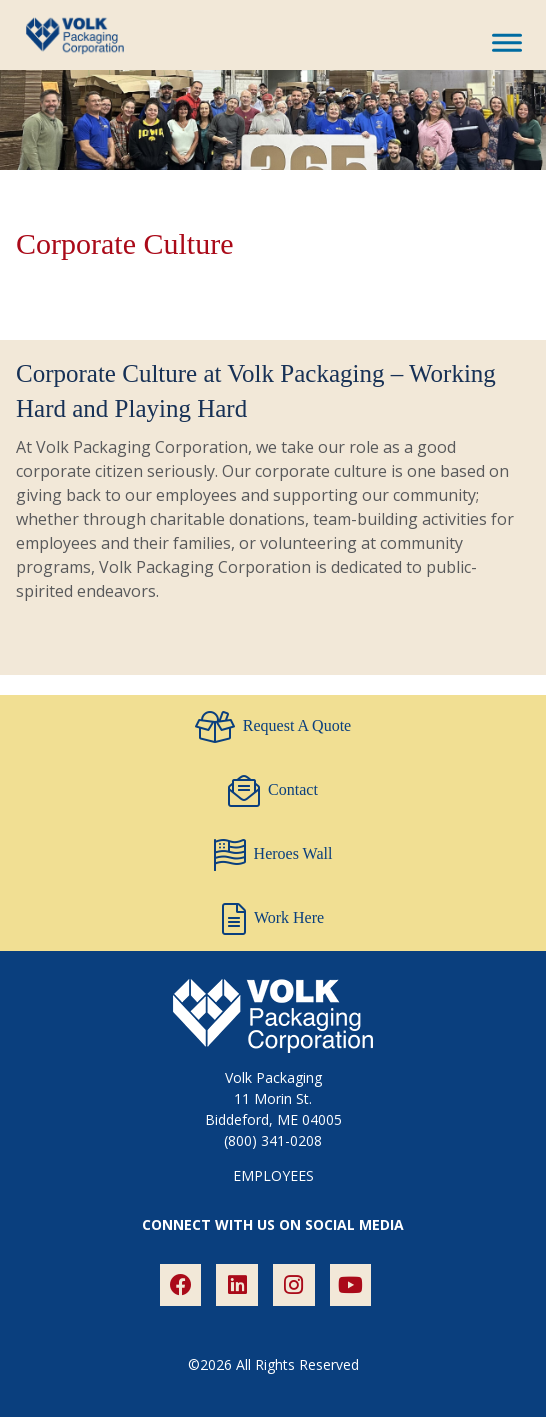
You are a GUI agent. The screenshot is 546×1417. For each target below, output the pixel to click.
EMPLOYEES (273, 1175)
